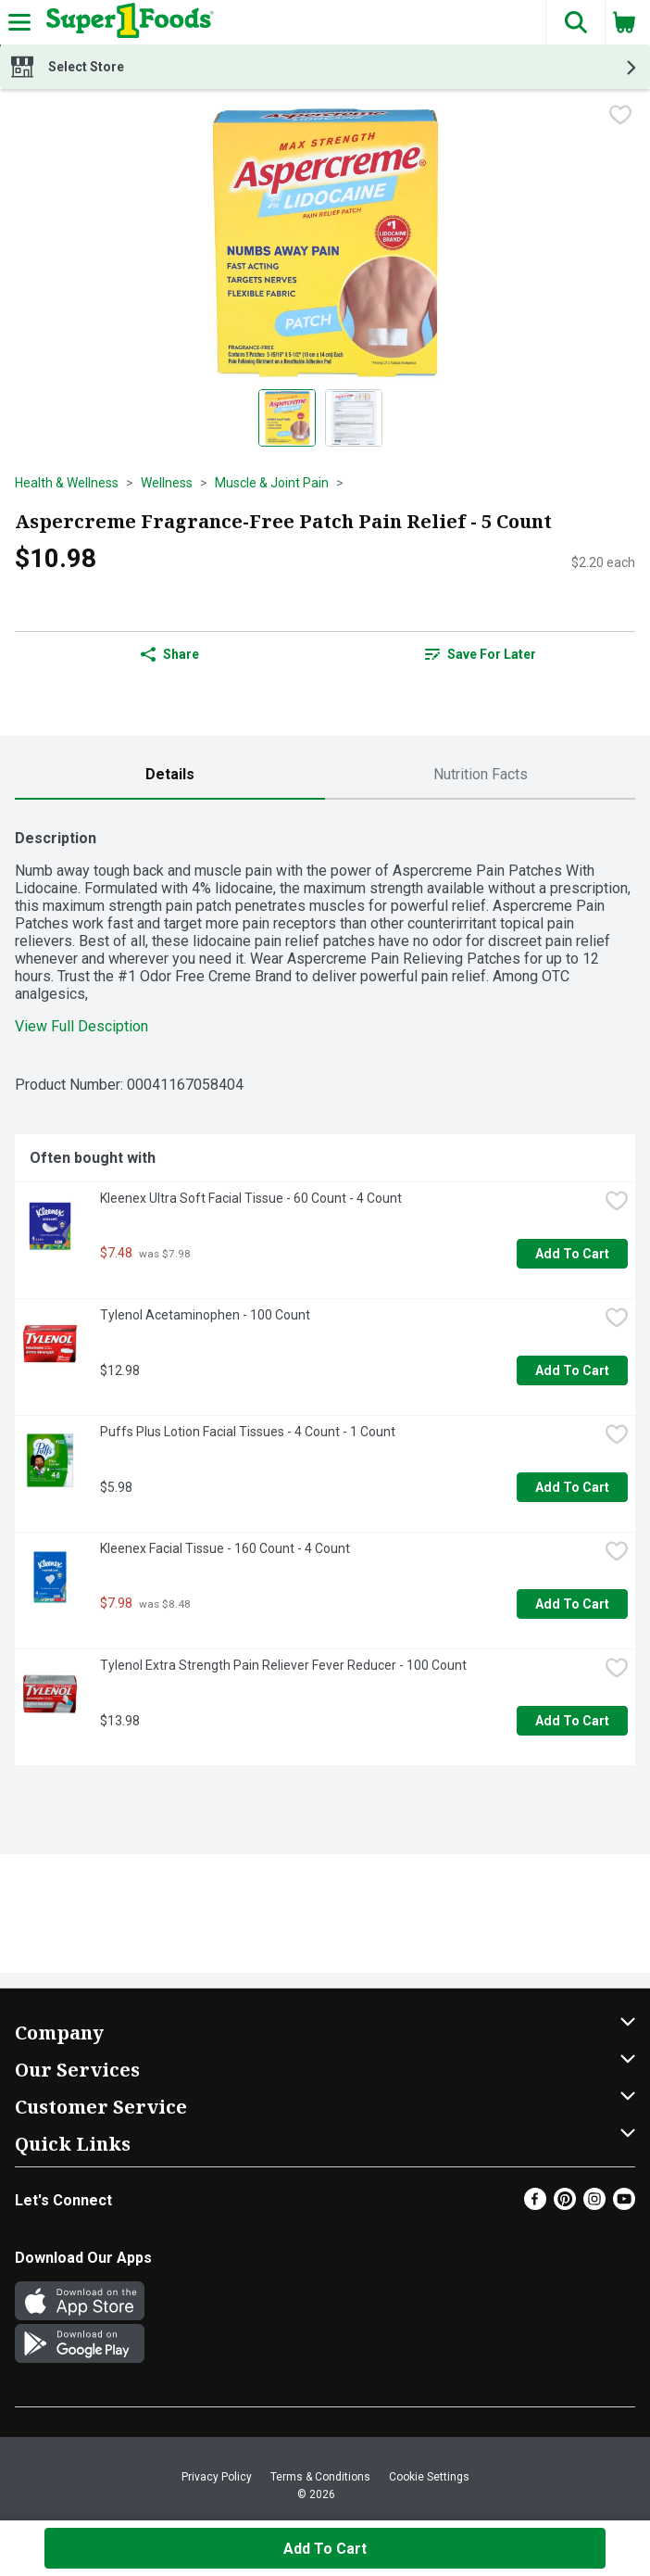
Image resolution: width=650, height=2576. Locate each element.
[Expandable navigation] (19, 22)
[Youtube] (624, 2205)
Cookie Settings (429, 2476)
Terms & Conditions (320, 2476)
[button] (575, 22)
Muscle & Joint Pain (272, 482)
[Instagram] (594, 2205)
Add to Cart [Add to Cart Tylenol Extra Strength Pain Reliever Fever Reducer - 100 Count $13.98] (572, 1720)
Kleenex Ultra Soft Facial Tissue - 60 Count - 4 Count (251, 1198)
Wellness (167, 482)
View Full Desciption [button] (81, 1026)
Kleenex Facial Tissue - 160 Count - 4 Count (225, 1548)
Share (170, 654)
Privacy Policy (216, 2476)
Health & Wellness (67, 482)
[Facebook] (535, 2205)
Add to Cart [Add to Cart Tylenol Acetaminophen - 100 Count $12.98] (572, 1370)
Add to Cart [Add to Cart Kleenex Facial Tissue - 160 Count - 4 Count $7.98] (572, 1604)
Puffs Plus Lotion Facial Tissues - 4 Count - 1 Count (247, 1431)
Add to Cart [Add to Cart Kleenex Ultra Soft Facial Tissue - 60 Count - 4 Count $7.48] (572, 1253)
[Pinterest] (565, 2205)
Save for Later (480, 654)
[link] (480, 654)
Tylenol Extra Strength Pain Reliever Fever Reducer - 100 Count (283, 1665)
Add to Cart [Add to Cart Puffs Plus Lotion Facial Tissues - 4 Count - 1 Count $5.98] (572, 1487)
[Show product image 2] (353, 418)
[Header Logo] (126, 22)
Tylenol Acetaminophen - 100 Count (205, 1314)
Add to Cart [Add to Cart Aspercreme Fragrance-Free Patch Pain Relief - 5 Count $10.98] (325, 2548)
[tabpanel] (325, 1290)
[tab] (170, 775)
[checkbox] (620, 117)
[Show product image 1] (287, 418)
